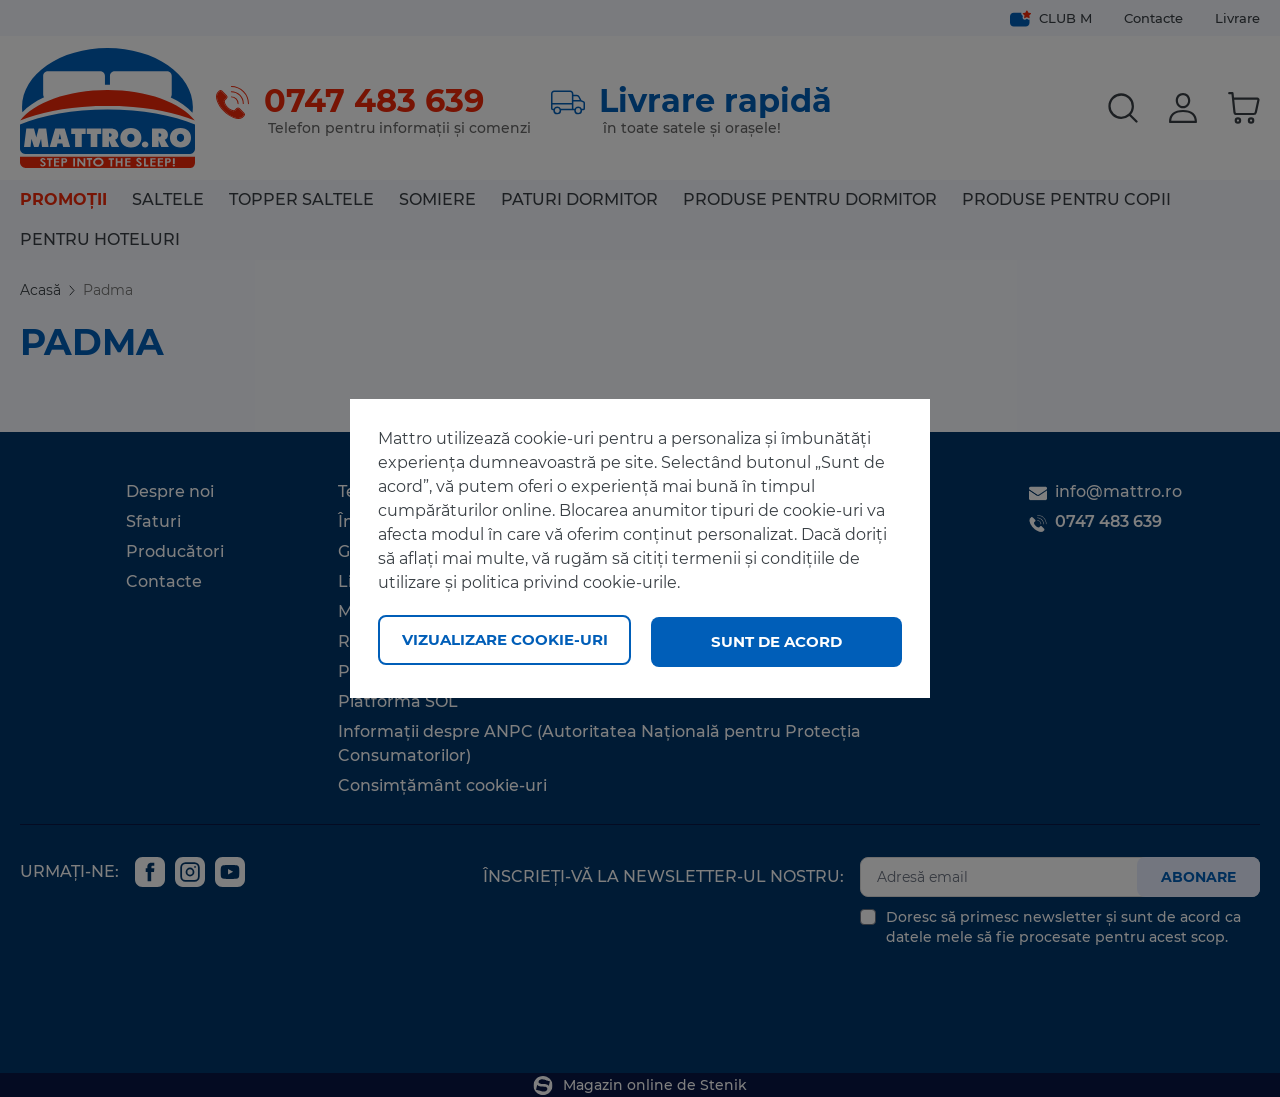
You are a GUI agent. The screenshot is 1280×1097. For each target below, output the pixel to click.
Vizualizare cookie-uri (505, 641)
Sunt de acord (776, 641)
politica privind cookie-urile (569, 585)
